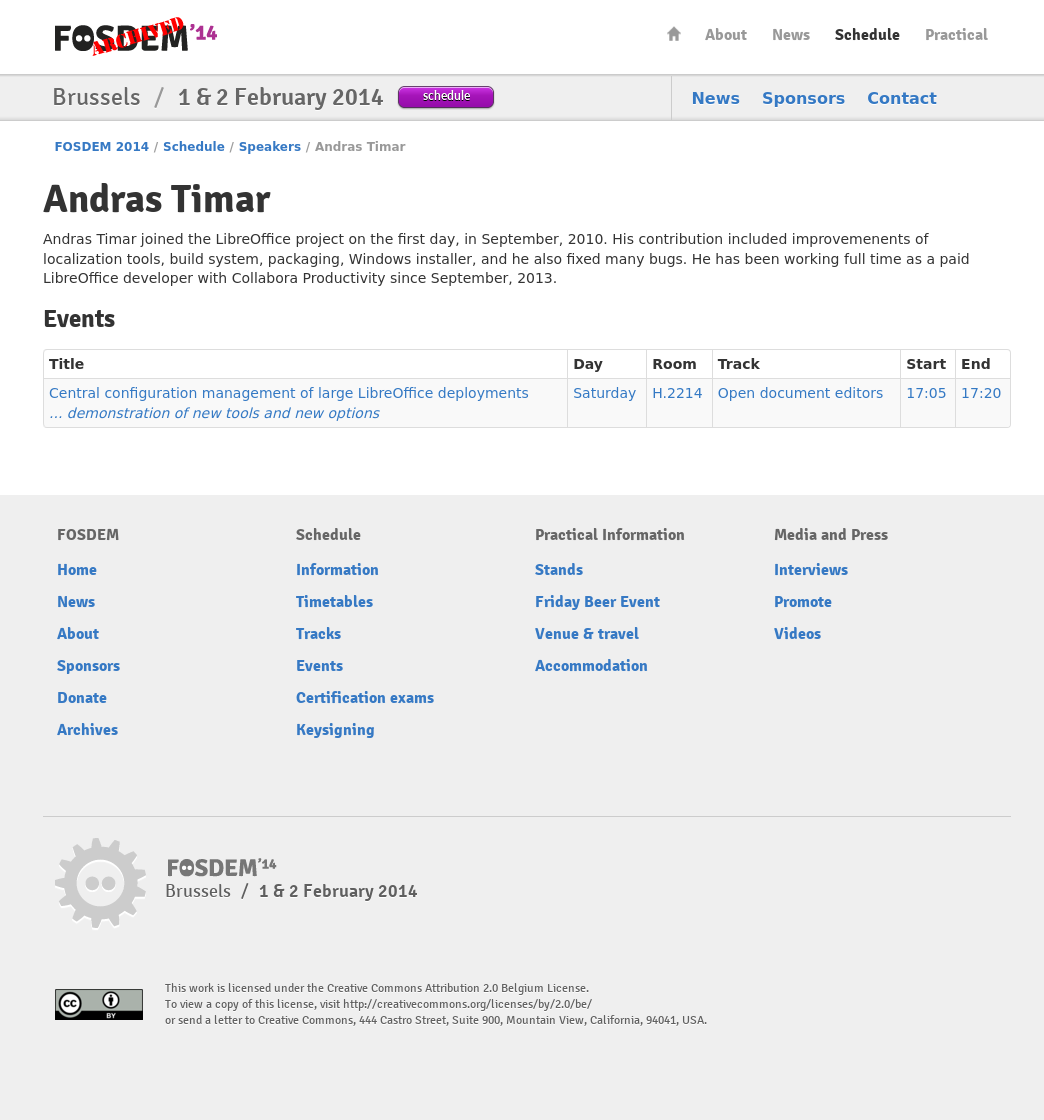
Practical (956, 35)
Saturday (604, 393)
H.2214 (677, 393)
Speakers (270, 147)
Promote (803, 602)
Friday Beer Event (597, 602)
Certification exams (365, 698)
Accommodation (591, 666)
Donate (82, 698)
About (726, 35)
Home (674, 33)
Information (337, 570)
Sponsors (803, 98)
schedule (446, 95)
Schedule (867, 35)
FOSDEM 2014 (101, 147)
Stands (559, 570)
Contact (902, 98)
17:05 (926, 393)
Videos (797, 634)
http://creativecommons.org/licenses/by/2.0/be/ (467, 1004)
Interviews (811, 570)
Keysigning (335, 730)
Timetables (334, 602)
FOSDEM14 (136, 38)
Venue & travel (587, 634)
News (791, 35)
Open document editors (800, 393)
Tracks (318, 634)
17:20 (981, 393)
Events (319, 666)
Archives (87, 730)
